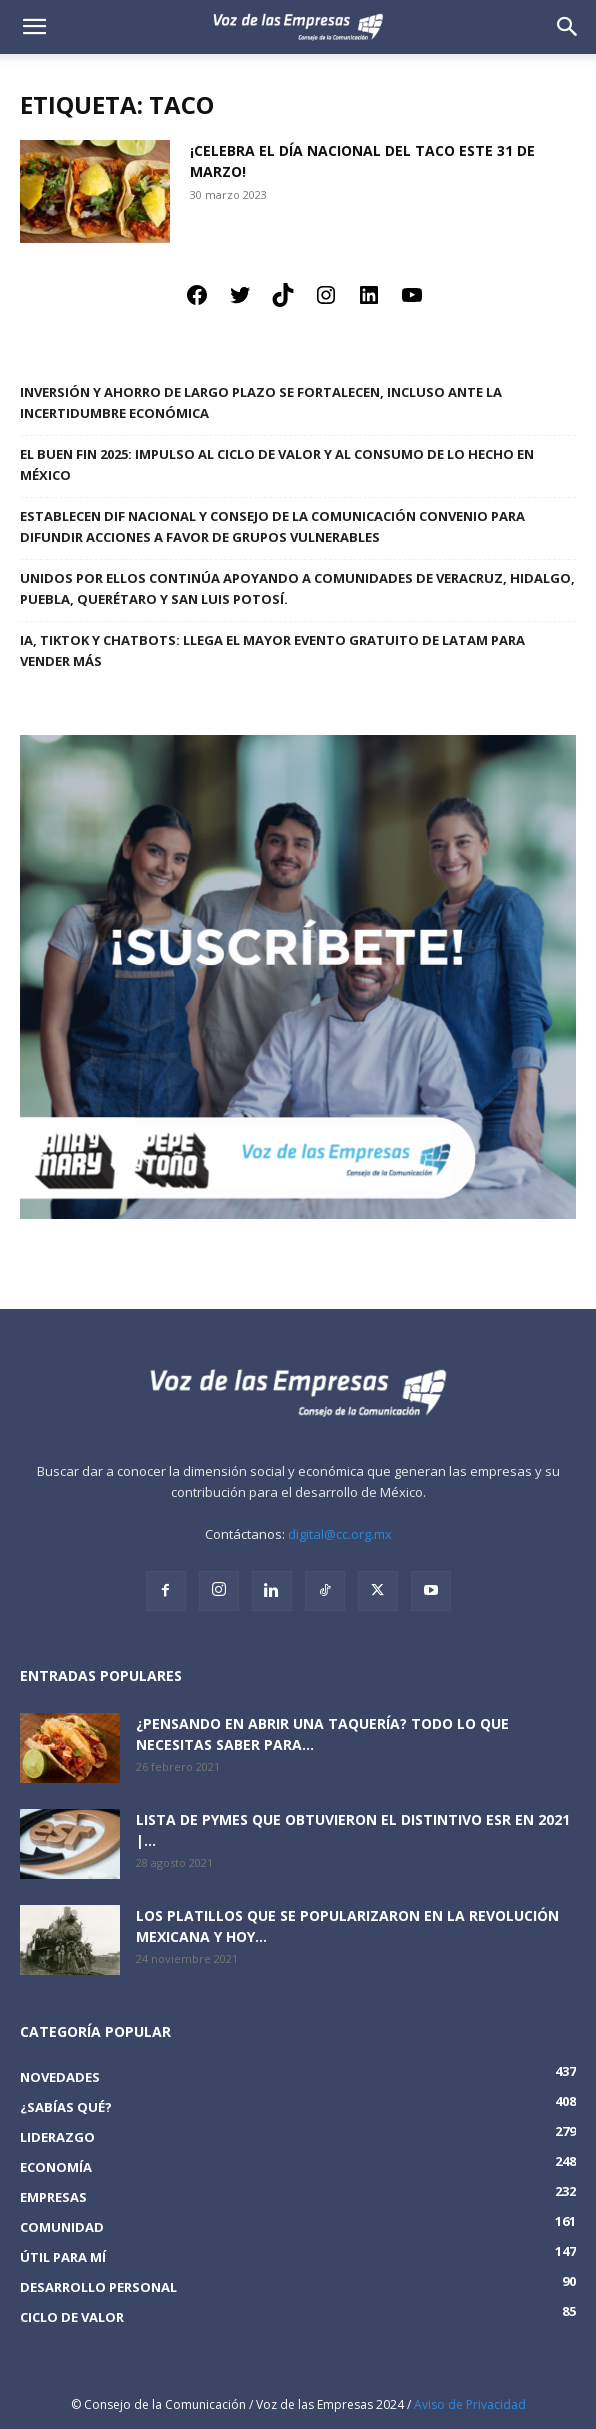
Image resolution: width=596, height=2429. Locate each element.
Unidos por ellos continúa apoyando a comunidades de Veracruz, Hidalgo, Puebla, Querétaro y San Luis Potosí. (297, 588)
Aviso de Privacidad (470, 2404)
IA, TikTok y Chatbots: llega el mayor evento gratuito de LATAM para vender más (272, 650)
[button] (568, 27)
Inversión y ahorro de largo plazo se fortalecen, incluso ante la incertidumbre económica (261, 402)
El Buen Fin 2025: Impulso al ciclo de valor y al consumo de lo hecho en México (277, 464)
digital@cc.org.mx (340, 1534)
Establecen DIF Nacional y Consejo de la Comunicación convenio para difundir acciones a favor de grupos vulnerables (272, 526)
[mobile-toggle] (34, 27)
